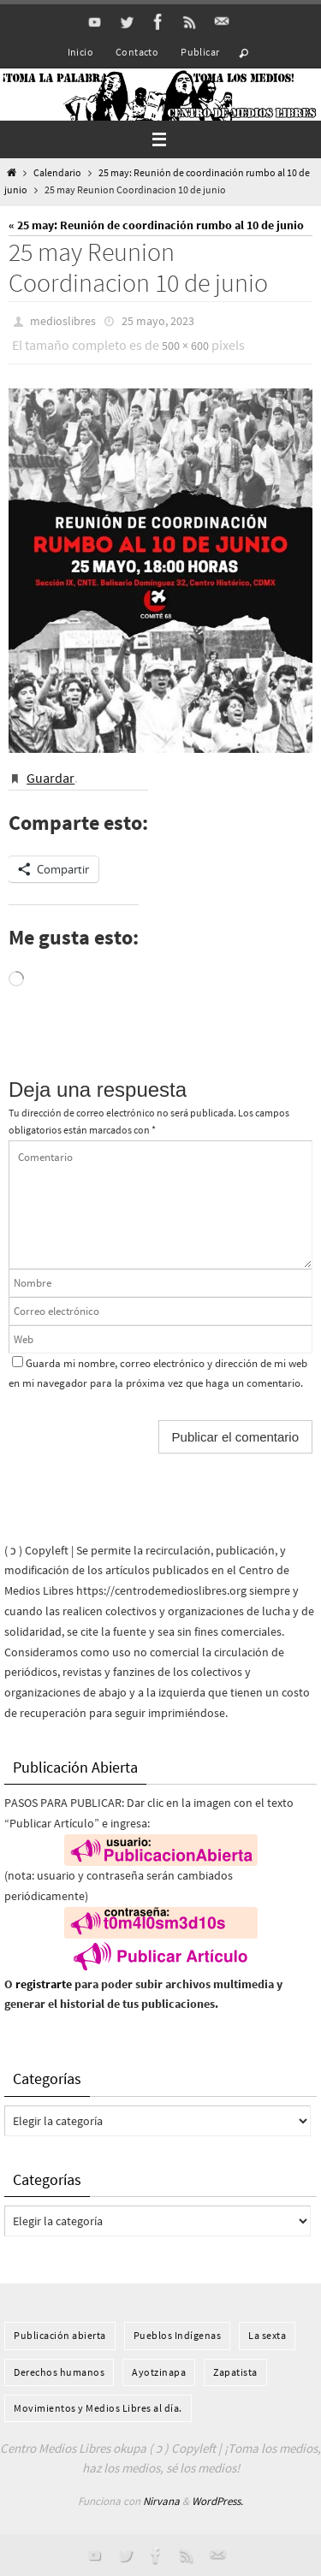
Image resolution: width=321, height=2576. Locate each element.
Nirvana (161, 2501)
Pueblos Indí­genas (178, 2335)
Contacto (137, 51)
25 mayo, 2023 (158, 321)
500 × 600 (185, 345)
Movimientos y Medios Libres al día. (98, 2407)
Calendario (57, 173)
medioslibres (63, 321)
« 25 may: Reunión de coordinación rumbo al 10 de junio (156, 225)
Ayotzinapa (159, 2372)
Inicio (80, 51)
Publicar (200, 51)
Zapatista (235, 2372)
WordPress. (217, 2501)
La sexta (267, 2335)
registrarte (43, 1984)
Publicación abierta (60, 2335)
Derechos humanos (59, 2372)
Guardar (50, 777)
